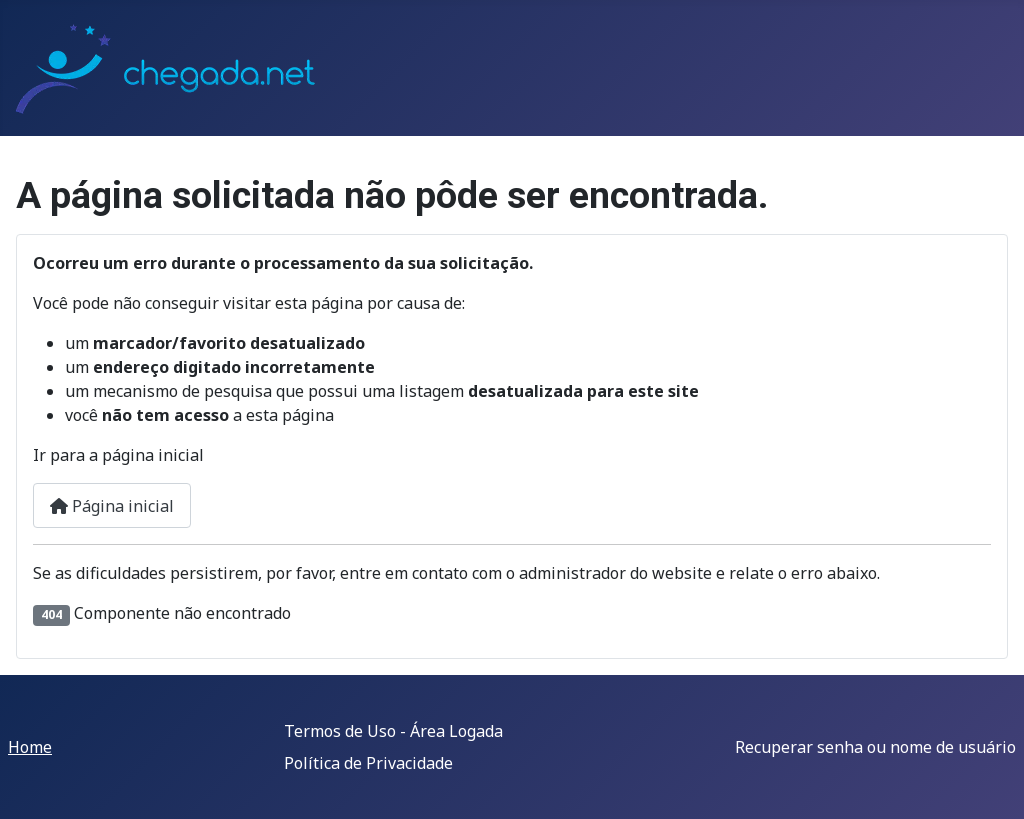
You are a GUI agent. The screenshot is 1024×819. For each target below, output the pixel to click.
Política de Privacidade (368, 763)
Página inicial (112, 506)
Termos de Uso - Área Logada (393, 731)
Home (30, 747)
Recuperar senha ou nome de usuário (875, 747)
